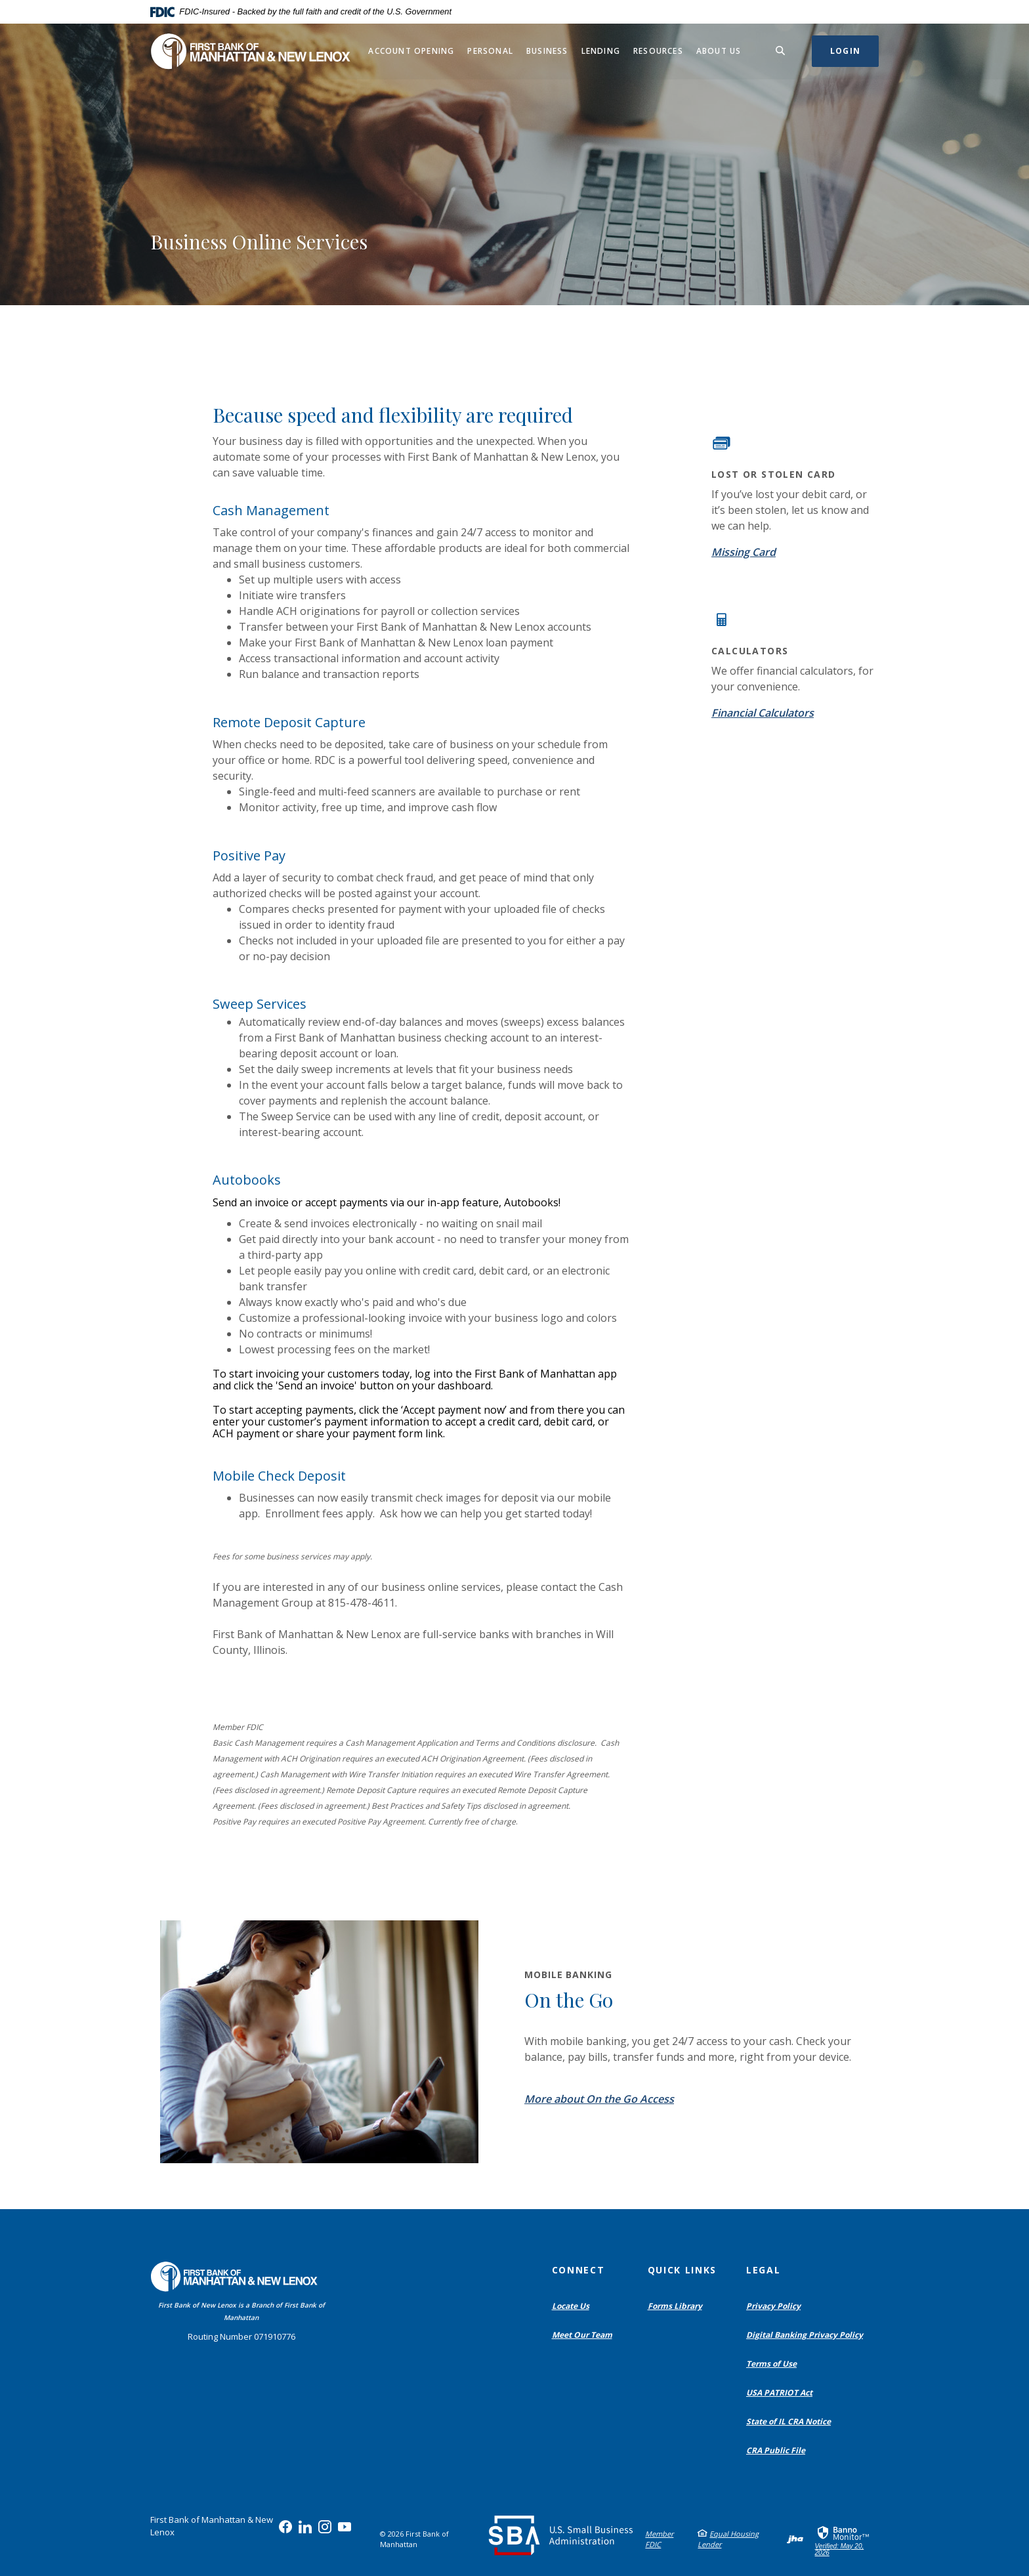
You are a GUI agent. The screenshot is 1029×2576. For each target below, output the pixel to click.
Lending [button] (600, 50)
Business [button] (547, 50)
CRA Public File (778, 2451)
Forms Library (675, 2306)
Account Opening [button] (411, 50)
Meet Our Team (582, 2334)
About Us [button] (719, 50)
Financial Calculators (762, 713)
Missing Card (743, 552)
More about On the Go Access (599, 2099)
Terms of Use (771, 2363)
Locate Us (570, 2306)
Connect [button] (578, 2270)
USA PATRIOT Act (779, 2392)
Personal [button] (490, 50)
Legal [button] (763, 2270)
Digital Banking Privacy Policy (807, 2335)
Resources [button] (658, 50)
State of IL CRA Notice (788, 2421)
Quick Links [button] (682, 2270)
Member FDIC (659, 2539)
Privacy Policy (773, 2306)
